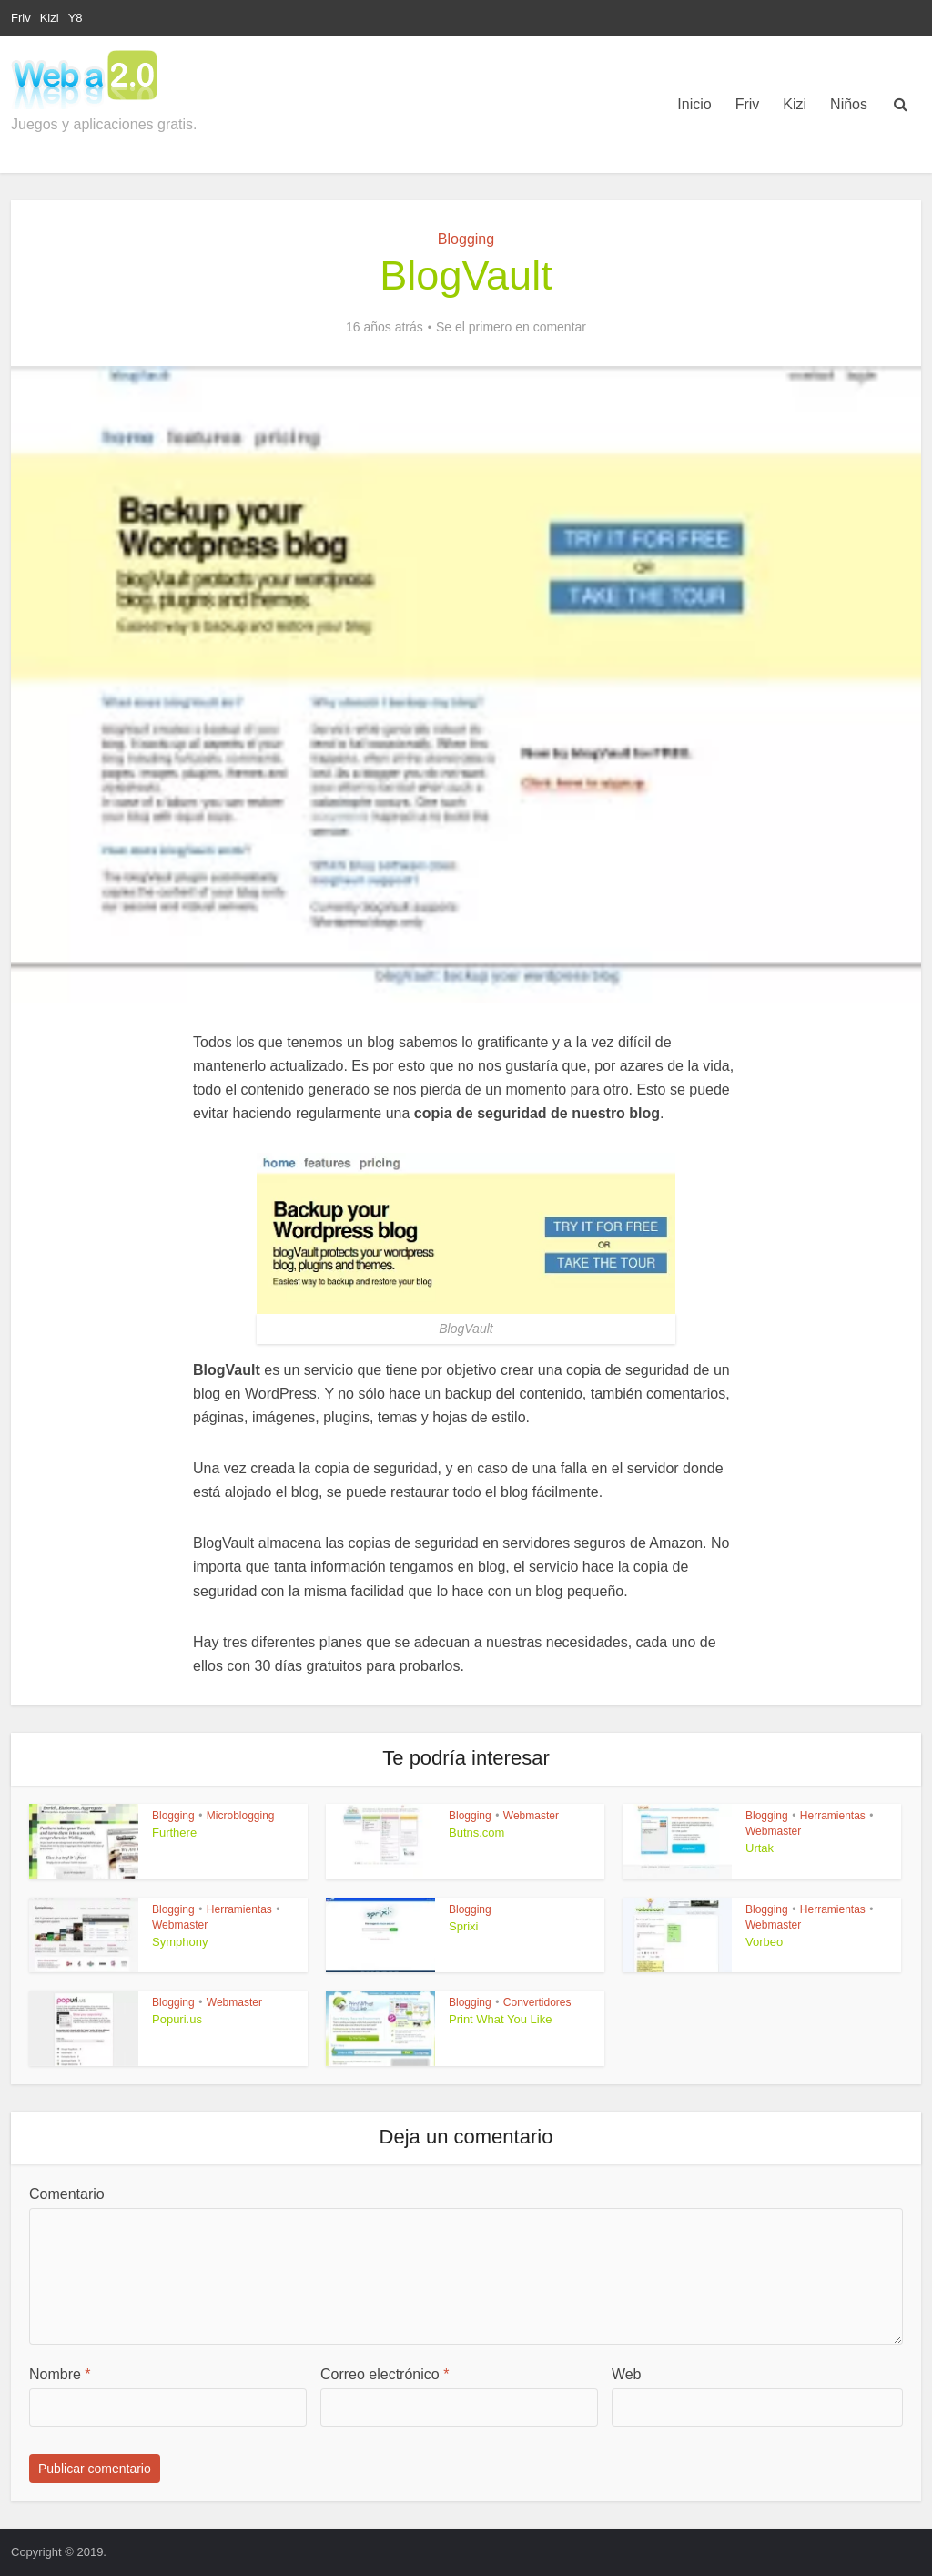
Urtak (759, 1848)
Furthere (174, 1832)
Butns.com (476, 1832)
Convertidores (537, 2002)
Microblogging (241, 1815)
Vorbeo (764, 1942)
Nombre (60, 2374)
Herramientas (833, 1815)
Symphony (180, 1942)
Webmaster (531, 1815)
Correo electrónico (384, 2374)
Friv (21, 18)
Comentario (67, 2194)
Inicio (694, 104)
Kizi (49, 18)
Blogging (466, 239)
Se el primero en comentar (511, 327)
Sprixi (464, 1926)
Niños (848, 104)
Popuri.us (177, 2019)
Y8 (75, 18)
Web (627, 2374)
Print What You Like (500, 2019)
